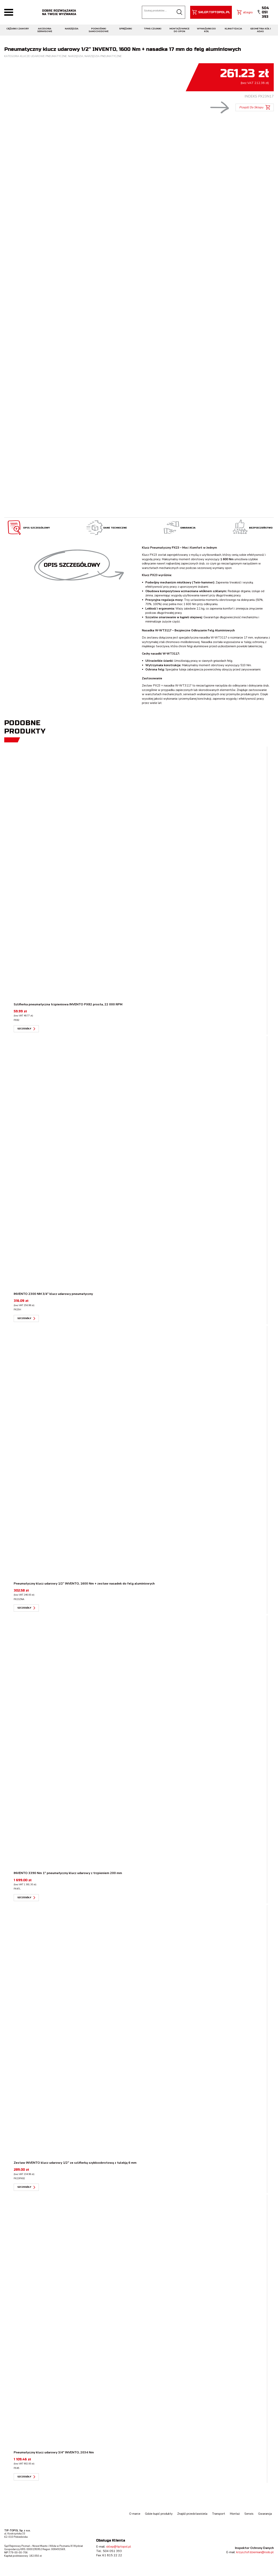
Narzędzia (75, 56)
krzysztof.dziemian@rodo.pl (255, 2557)
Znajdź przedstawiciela (191, 2518)
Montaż (234, 2518)
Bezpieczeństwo (252, 528)
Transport (218, 2518)
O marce (132, 2518)
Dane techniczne (106, 528)
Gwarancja (179, 528)
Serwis (248, 2518)
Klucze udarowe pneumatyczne (43, 56)
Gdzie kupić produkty (157, 2518)
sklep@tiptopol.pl (118, 2552)
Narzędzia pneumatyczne (103, 56)
